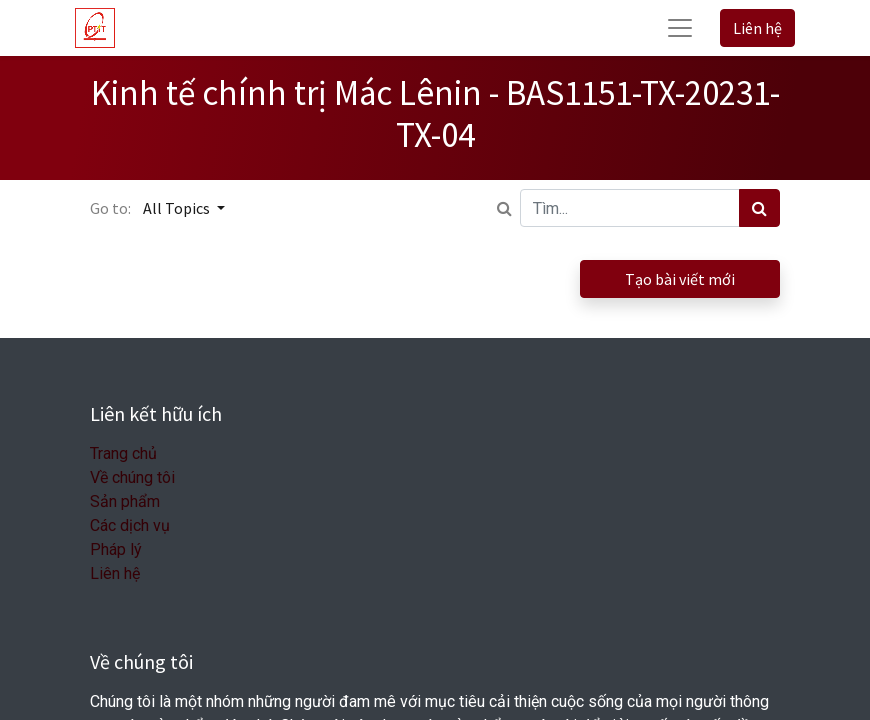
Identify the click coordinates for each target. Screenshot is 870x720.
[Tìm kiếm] (759, 208)
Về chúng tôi (132, 477)
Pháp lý (116, 549)
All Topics (178, 208)
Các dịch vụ (130, 525)
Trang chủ (123, 453)
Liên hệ (757, 28)
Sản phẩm (125, 501)
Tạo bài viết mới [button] (680, 279)
